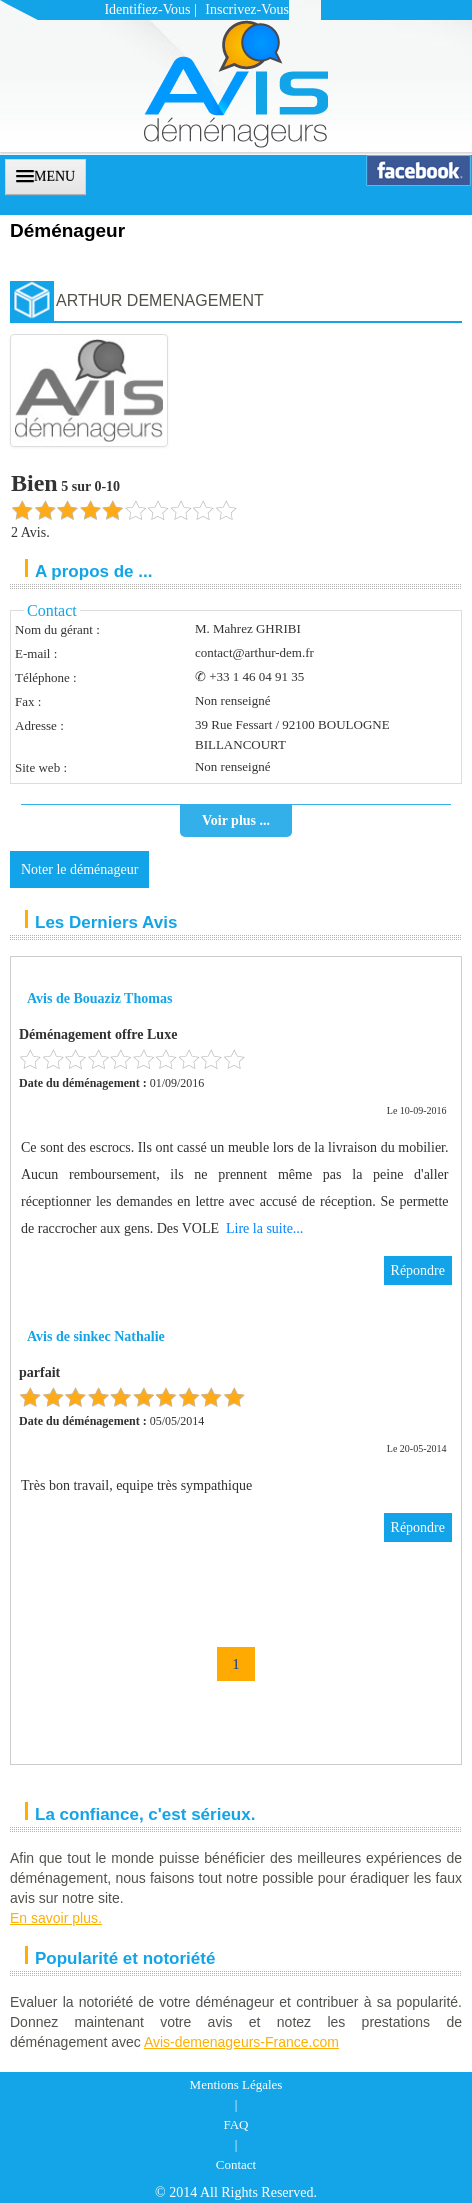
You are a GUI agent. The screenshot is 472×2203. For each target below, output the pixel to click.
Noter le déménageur (79, 869)
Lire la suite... (264, 1228)
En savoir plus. (56, 1918)
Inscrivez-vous (247, 9)
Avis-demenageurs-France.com (241, 2042)
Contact (236, 2164)
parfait (39, 1372)
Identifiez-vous (147, 9)
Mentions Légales (236, 2084)
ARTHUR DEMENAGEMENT (160, 300)
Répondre (418, 1270)
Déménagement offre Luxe (98, 1034)
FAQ (235, 2124)
